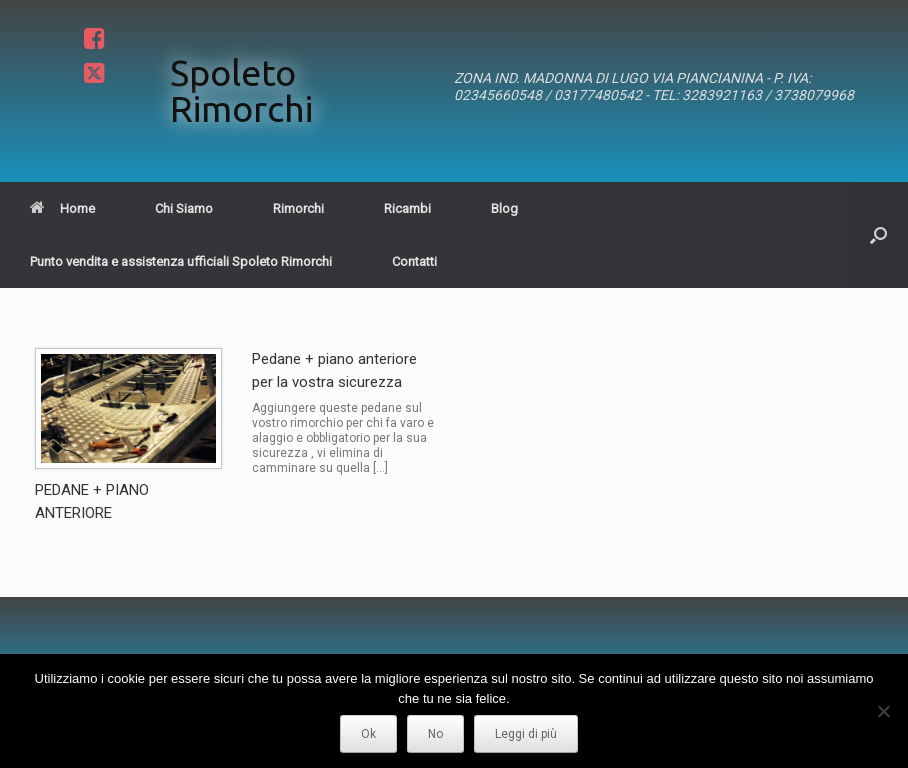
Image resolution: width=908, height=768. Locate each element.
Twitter (91, 74)
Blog (504, 208)
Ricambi (407, 208)
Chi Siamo (184, 208)
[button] (878, 235)
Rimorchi (298, 208)
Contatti (414, 261)
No (435, 734)
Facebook (91, 38)
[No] (883, 711)
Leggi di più (526, 734)
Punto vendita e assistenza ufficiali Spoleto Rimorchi (181, 261)
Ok (368, 734)
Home (62, 208)
